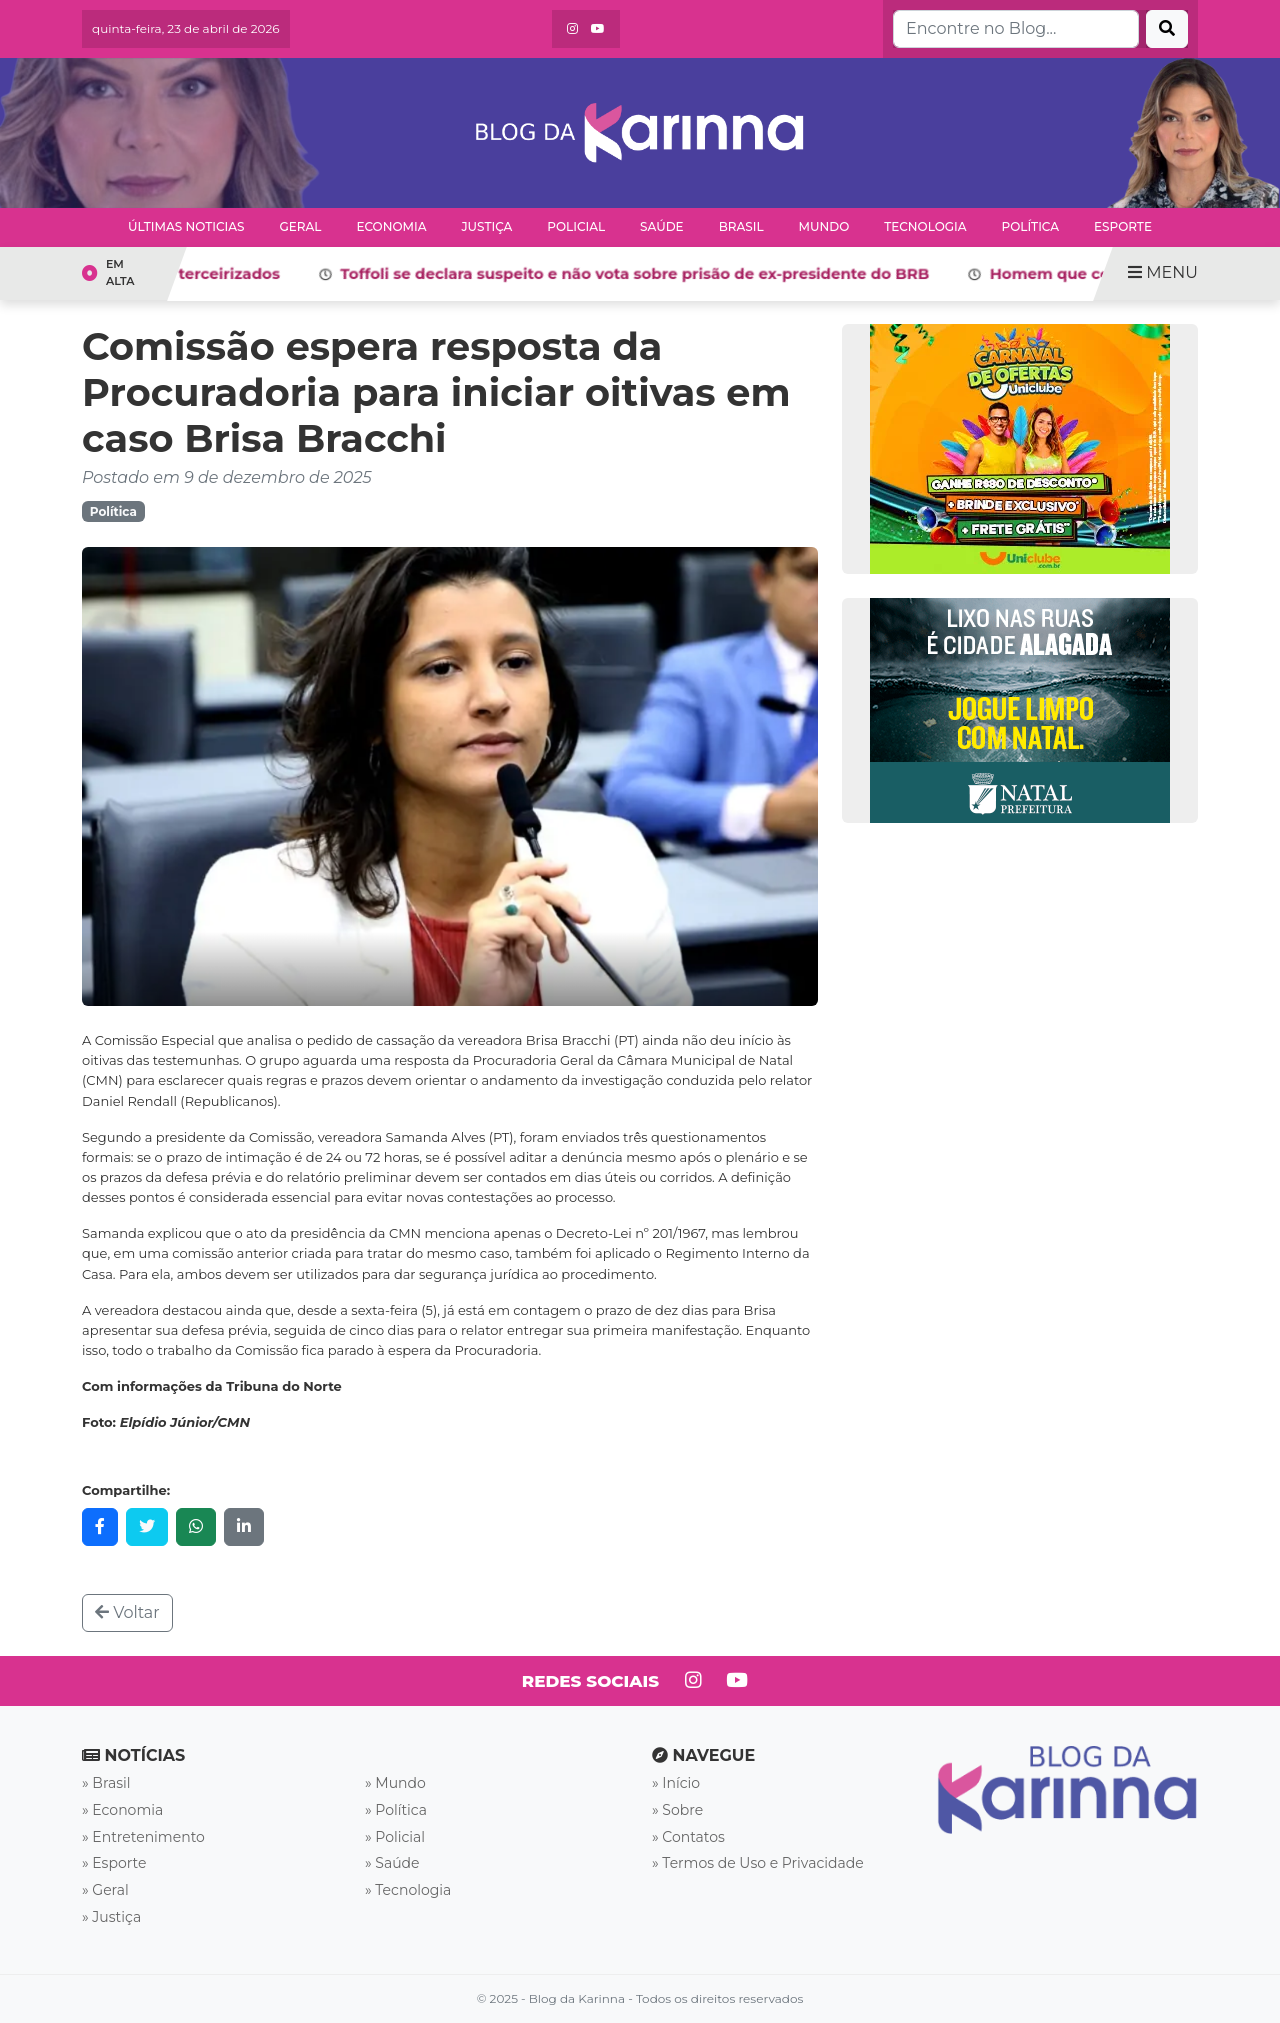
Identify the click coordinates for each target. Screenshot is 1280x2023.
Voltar (127, 1612)
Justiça (486, 226)
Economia (391, 226)
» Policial (395, 1837)
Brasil (741, 226)
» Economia (122, 1810)
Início (681, 1783)
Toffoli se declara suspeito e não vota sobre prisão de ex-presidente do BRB (652, 273)
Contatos (693, 1837)
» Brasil (106, 1783)
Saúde (662, 226)
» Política (396, 1810)
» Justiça (111, 1917)
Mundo (824, 226)
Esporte (1123, 226)
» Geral (105, 1890)
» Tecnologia (408, 1890)
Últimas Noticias (186, 226)
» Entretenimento (143, 1837)
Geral (300, 226)
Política (1031, 226)
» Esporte (114, 1863)
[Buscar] (1167, 29)
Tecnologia (925, 226)
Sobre (682, 1810)
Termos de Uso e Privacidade (762, 1863)
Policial (576, 226)
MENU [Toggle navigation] (1163, 272)
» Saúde (392, 1863)
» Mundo (395, 1783)
